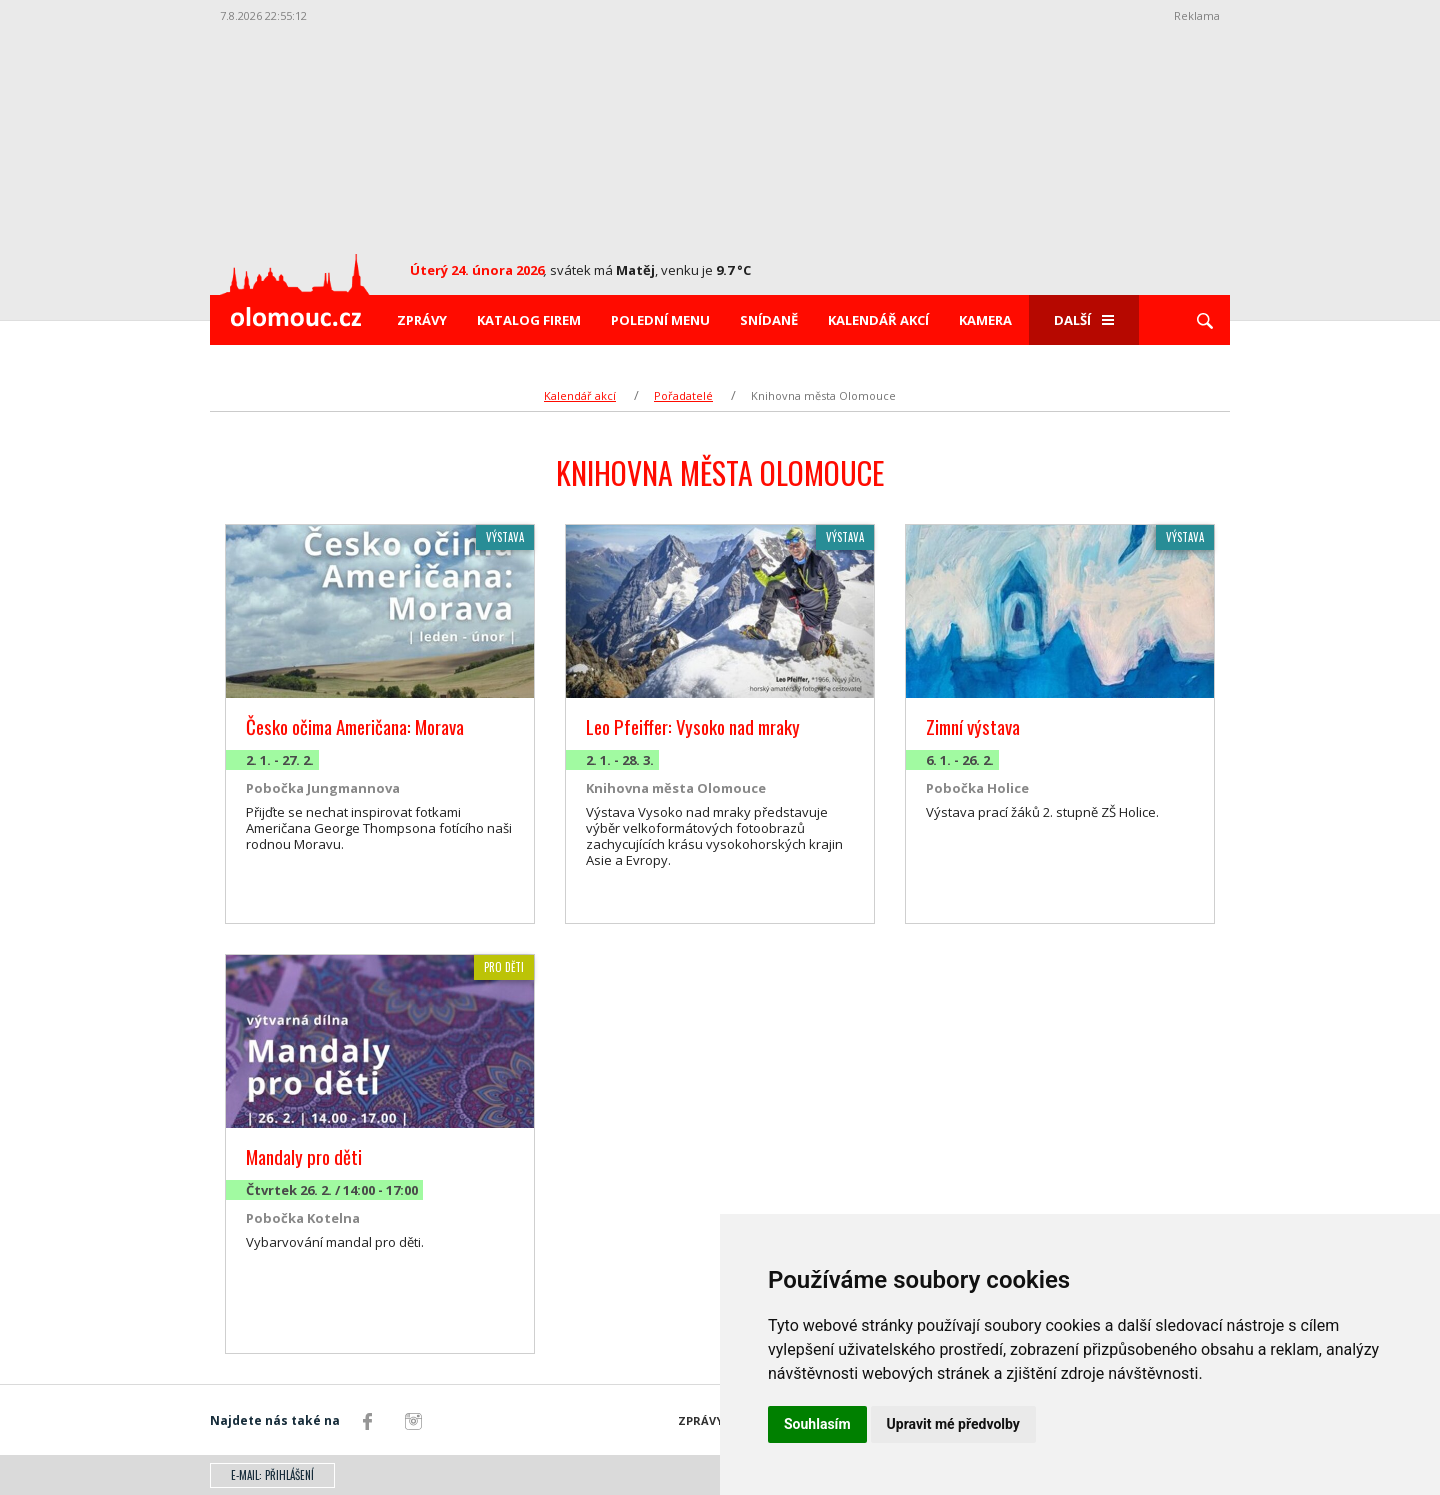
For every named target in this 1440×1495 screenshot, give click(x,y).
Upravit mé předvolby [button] (953, 1424)
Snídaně (769, 320)
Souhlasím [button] (817, 1424)
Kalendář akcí (878, 320)
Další (1084, 320)
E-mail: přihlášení (272, 1475)
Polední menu (660, 320)
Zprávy (422, 320)
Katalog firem (529, 320)
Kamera (985, 320)
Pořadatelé (683, 395)
